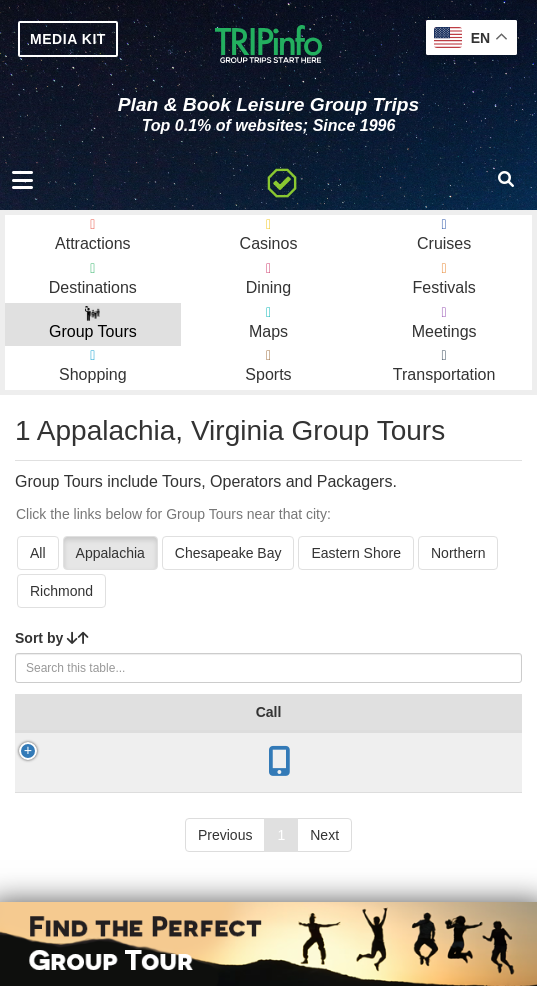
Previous (225, 872)
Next (324, 872)
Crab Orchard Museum (118, 791)
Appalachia (110, 553)
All (38, 553)
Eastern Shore (356, 553)
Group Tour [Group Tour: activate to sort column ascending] (112, 722)
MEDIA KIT (68, 39)
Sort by (52, 638)
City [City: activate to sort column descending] (200, 732)
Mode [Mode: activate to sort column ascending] (473, 732)
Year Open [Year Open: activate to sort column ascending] (283, 722)
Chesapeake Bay (228, 553)
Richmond (61, 591)
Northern (458, 553)
